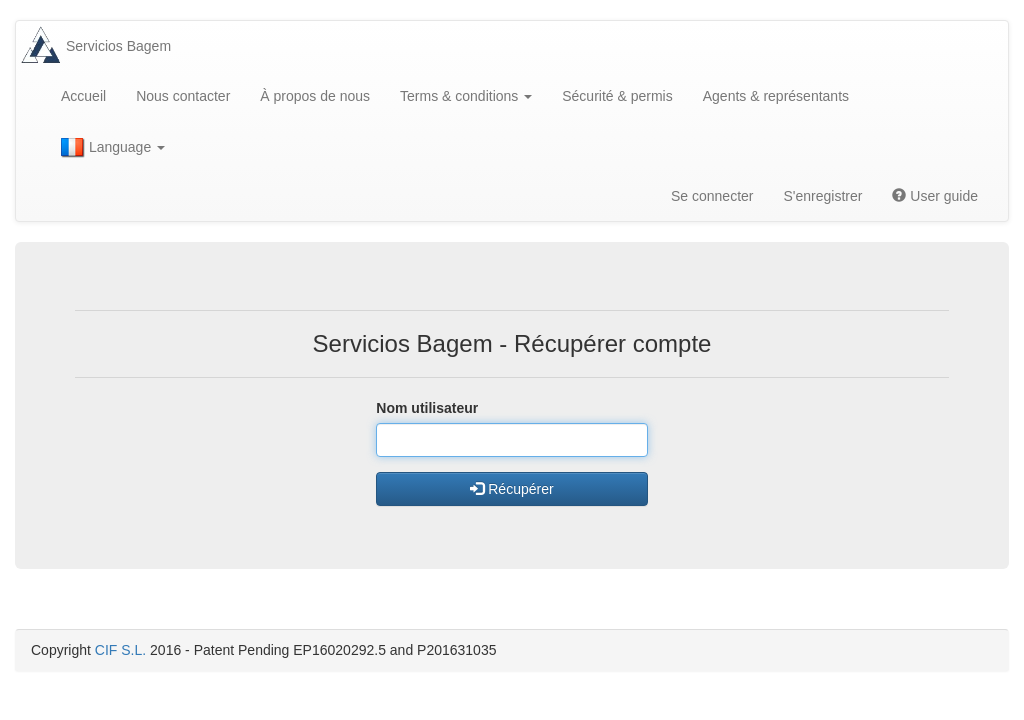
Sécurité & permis (617, 96)
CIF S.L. (120, 650)
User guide (935, 196)
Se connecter (712, 196)
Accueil (83, 96)
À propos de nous (315, 96)
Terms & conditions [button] (466, 96)
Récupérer (511, 489)
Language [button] (113, 148)
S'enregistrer (822, 196)
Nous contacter (183, 96)
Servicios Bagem (118, 46)
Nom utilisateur (427, 408)
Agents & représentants (776, 96)
